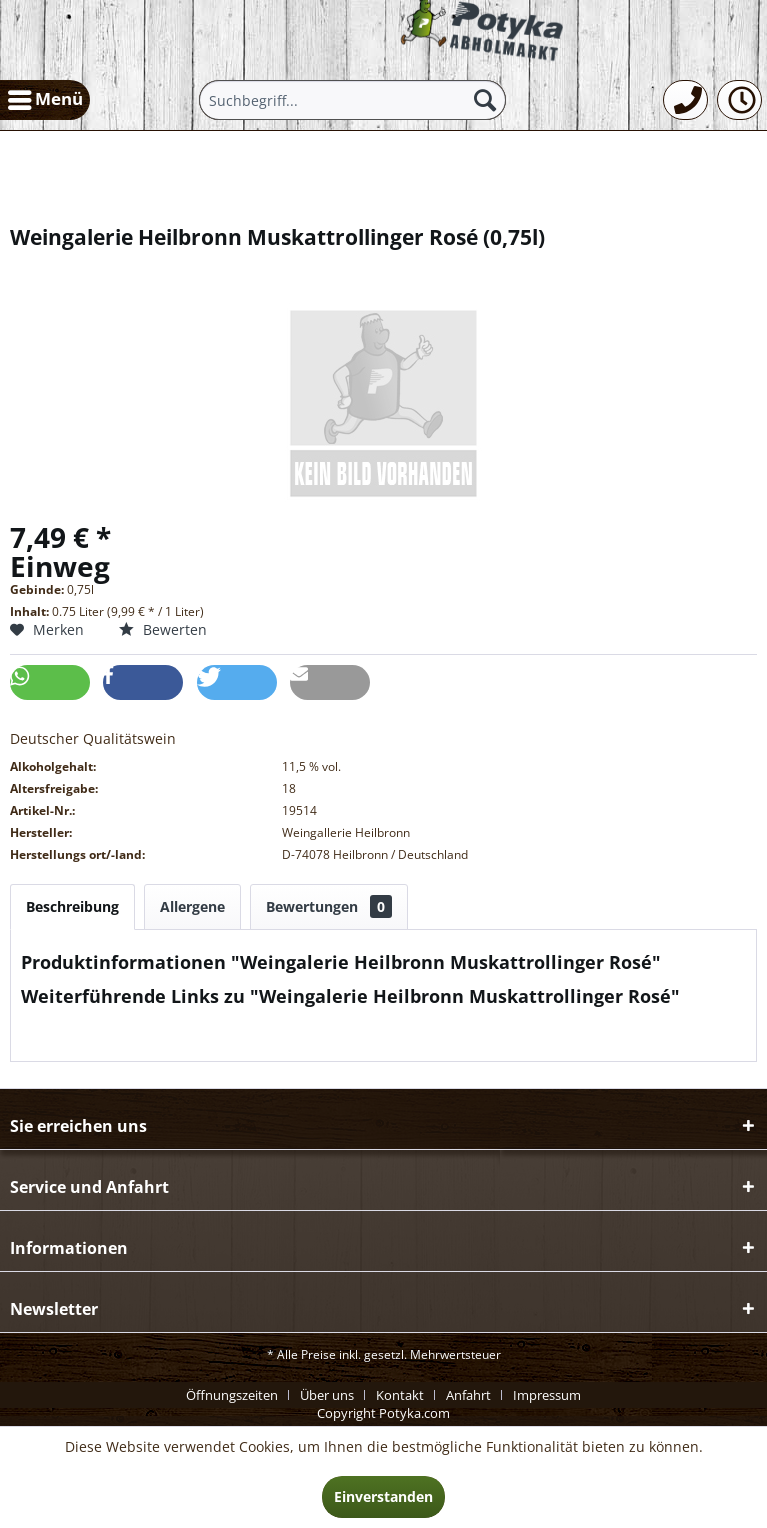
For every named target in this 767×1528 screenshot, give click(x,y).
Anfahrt (468, 1395)
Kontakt (400, 1395)
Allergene (192, 906)
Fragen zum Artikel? (96, 1022)
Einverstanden (383, 1496)
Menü (45, 97)
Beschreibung (72, 906)
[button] (50, 682)
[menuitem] (45, 100)
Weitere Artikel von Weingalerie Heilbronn (171, 1041)
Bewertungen (329, 906)
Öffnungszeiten (232, 1395)
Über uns (327, 1395)
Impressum (547, 1395)
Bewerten (163, 629)
